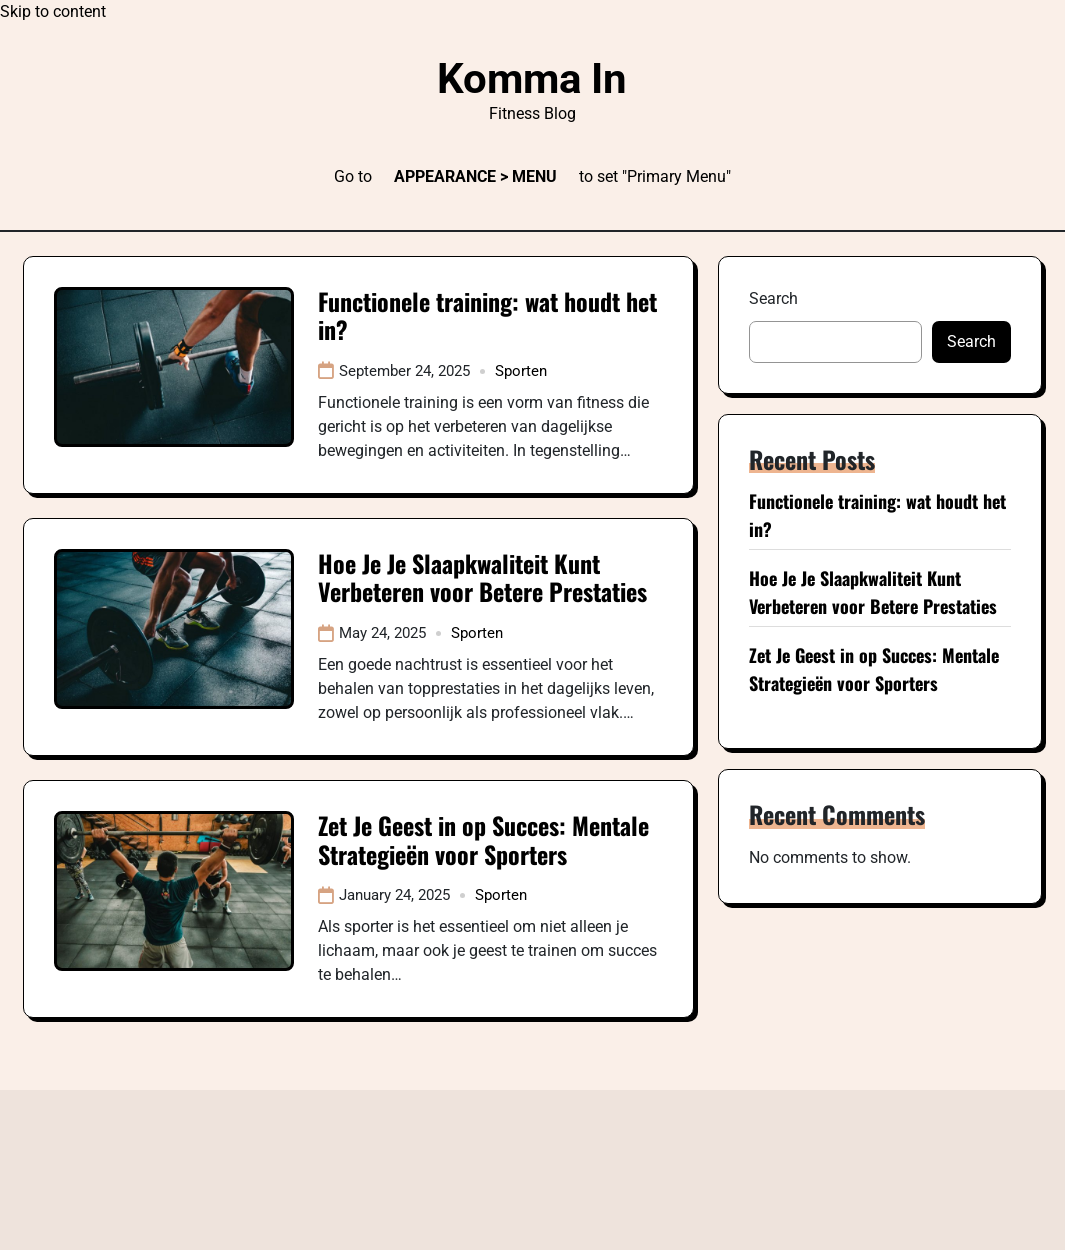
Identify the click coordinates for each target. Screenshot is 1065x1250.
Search (773, 298)
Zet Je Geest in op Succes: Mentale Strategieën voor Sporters (483, 839)
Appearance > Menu (475, 176)
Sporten (521, 371)
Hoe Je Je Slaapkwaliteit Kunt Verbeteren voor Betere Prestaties (482, 577)
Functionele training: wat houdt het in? (487, 315)
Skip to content (53, 11)
